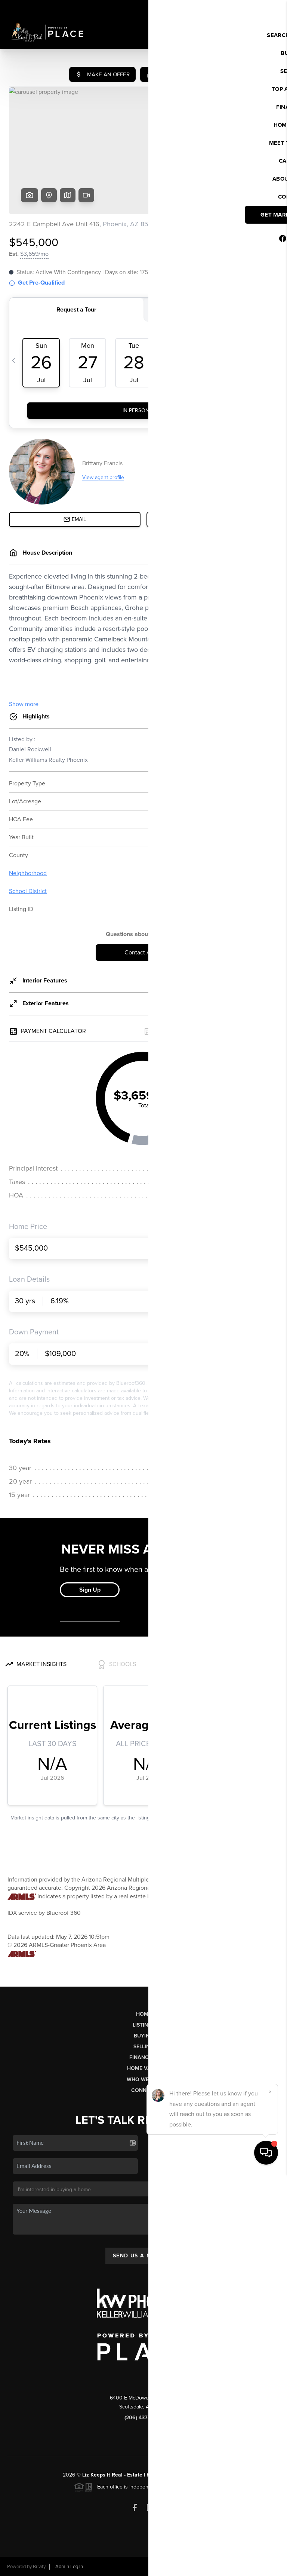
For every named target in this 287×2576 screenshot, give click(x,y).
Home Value (143, 2068)
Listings (144, 2025)
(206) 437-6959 (143, 2417)
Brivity (39, 2567)
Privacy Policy (175, 2567)
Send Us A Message (143, 2256)
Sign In (258, 8)
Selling (143, 2046)
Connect (143, 2090)
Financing (143, 2057)
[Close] (270, 2494)
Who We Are (143, 2079)
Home (143, 2014)
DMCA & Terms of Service (226, 2567)
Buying (143, 2036)
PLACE (216, 2475)
